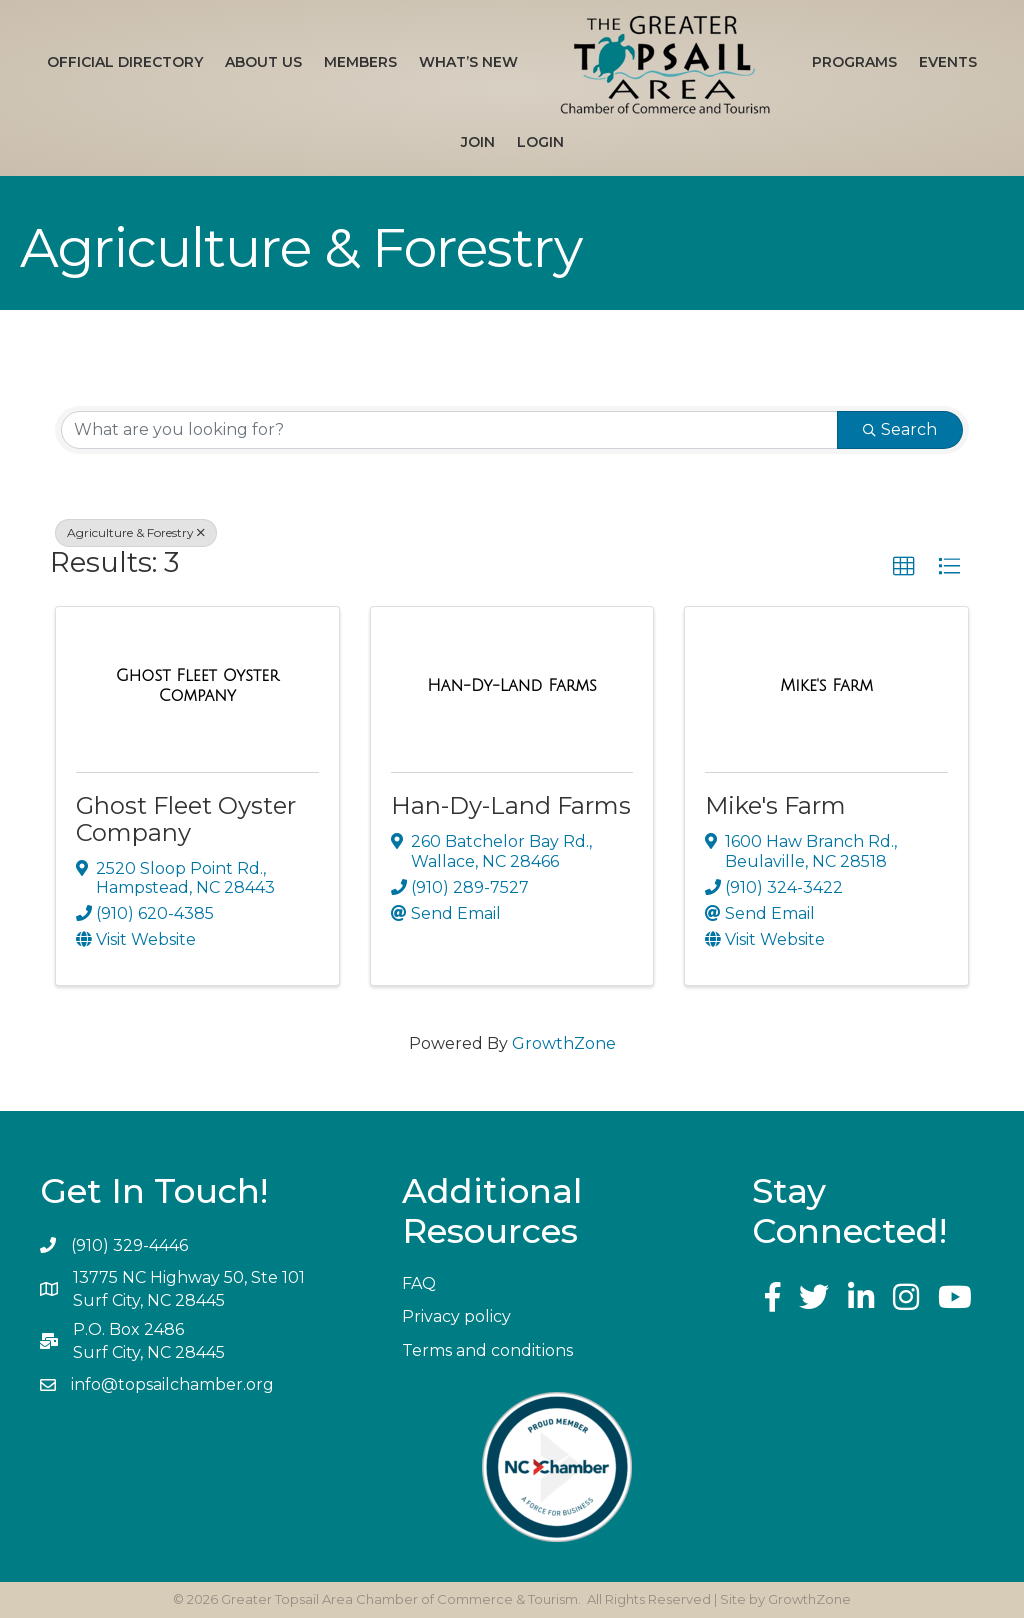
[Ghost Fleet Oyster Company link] (197, 685)
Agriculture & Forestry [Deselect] (136, 532)
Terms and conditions (487, 1350)
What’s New (468, 62)
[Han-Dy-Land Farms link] (511, 686)
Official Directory (125, 62)
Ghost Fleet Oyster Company (186, 818)
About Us (263, 62)
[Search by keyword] (449, 430)
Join (478, 142)
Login (540, 142)
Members (360, 62)
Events (948, 62)
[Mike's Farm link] (826, 686)
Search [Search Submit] (900, 429)
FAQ (419, 1283)
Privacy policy (456, 1316)
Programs (854, 62)
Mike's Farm (775, 805)
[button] (904, 567)
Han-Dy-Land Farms (511, 805)
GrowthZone (564, 1043)
